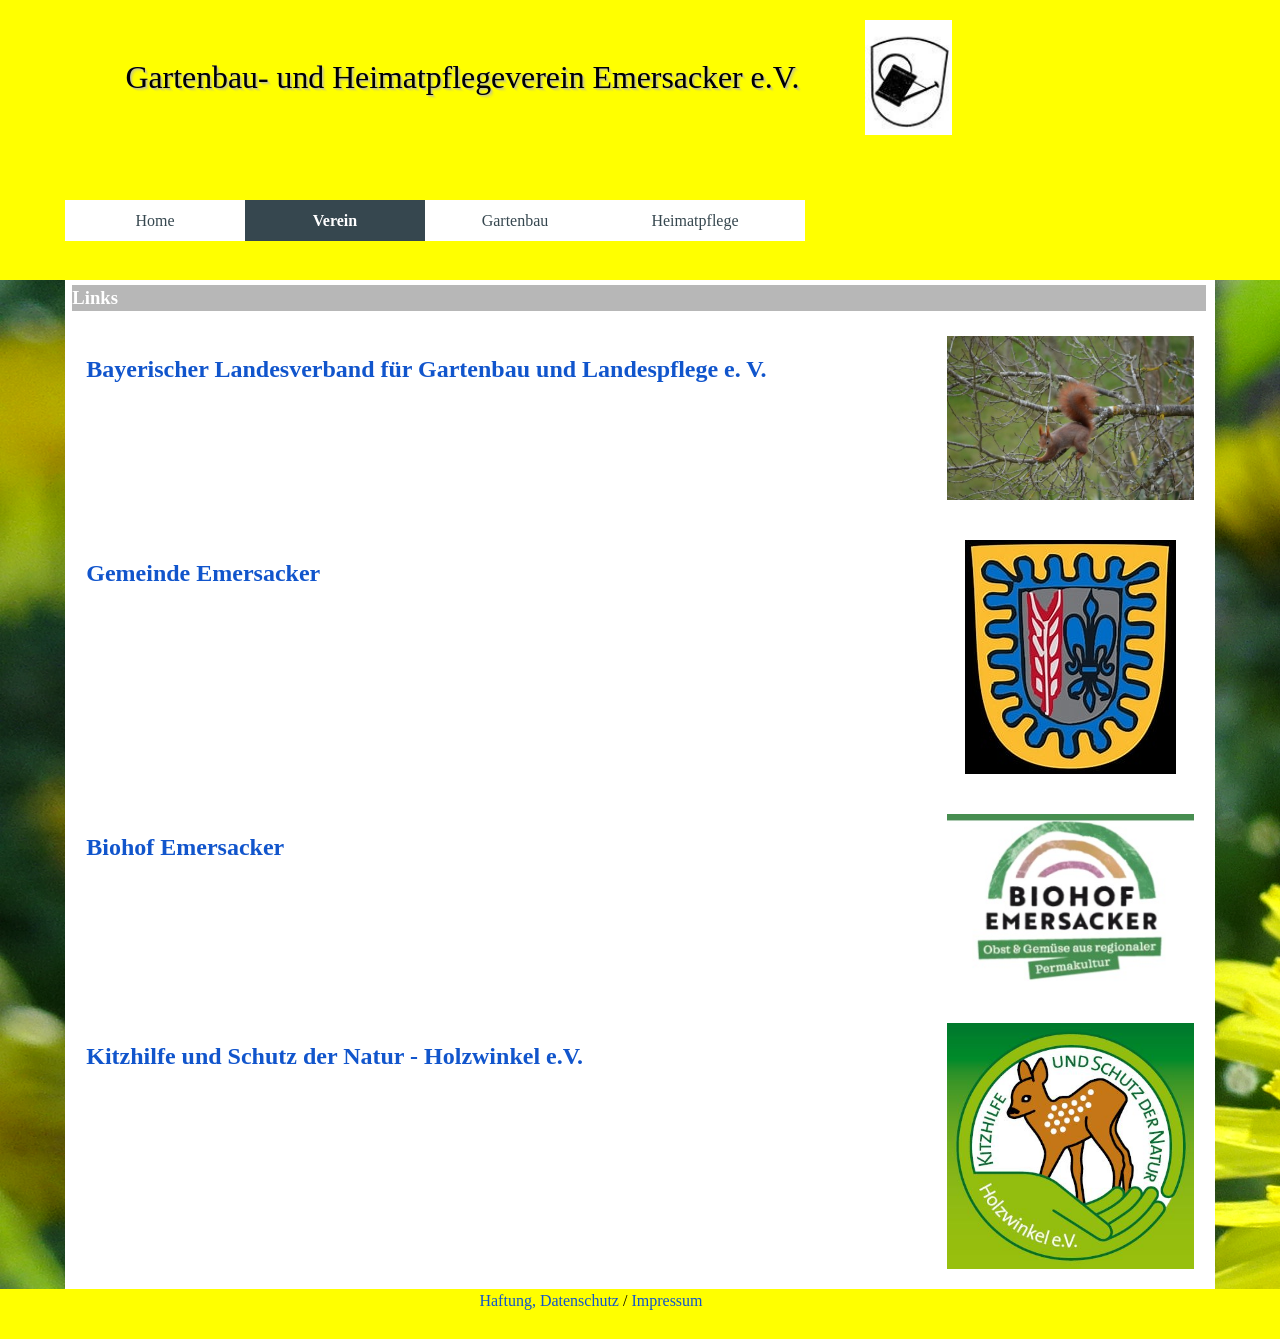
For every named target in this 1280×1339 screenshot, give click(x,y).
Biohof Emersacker (185, 847)
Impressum (666, 1300)
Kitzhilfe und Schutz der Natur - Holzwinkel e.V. (334, 1056)
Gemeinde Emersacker (203, 573)
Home (154, 220)
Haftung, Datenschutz (549, 1300)
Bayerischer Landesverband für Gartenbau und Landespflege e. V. (426, 369)
